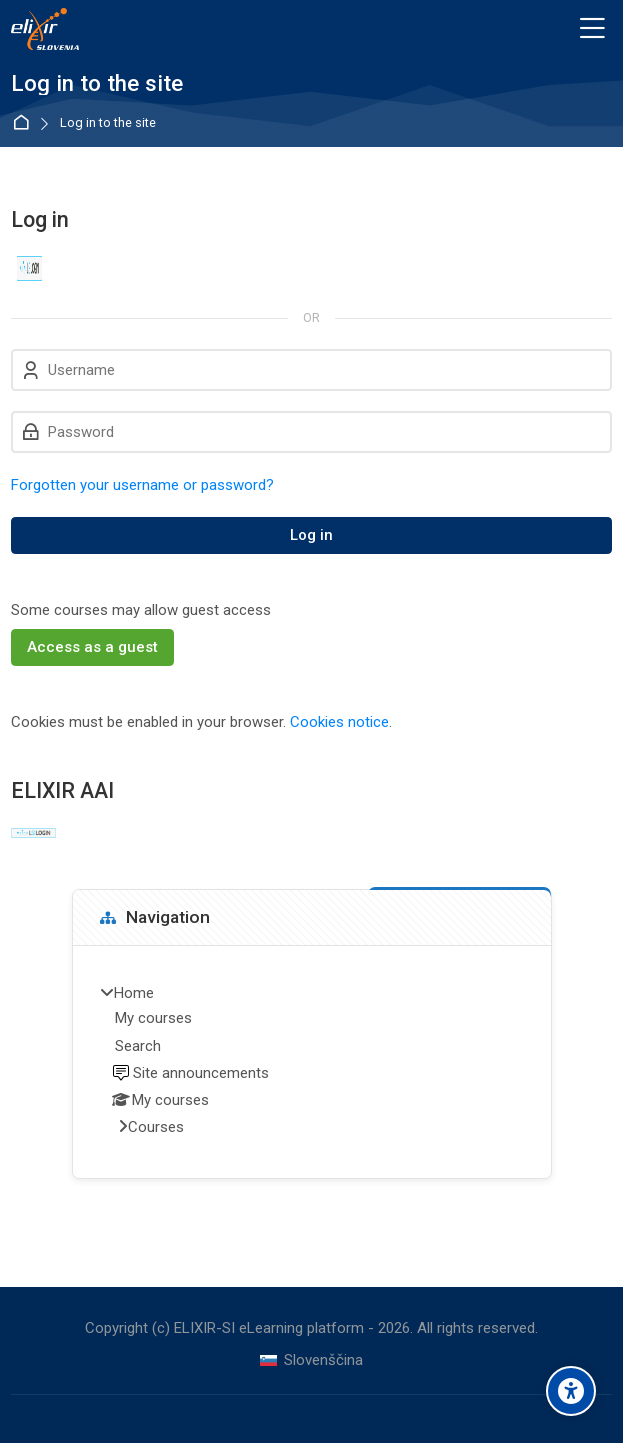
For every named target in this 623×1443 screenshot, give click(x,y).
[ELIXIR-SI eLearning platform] (45, 29)
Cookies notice (339, 722)
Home (24, 123)
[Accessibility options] (571, 1391)
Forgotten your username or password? (142, 485)
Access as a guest (92, 647)
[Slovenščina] (311, 1360)
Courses (156, 1127)
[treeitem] (312, 1062)
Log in (311, 535)
